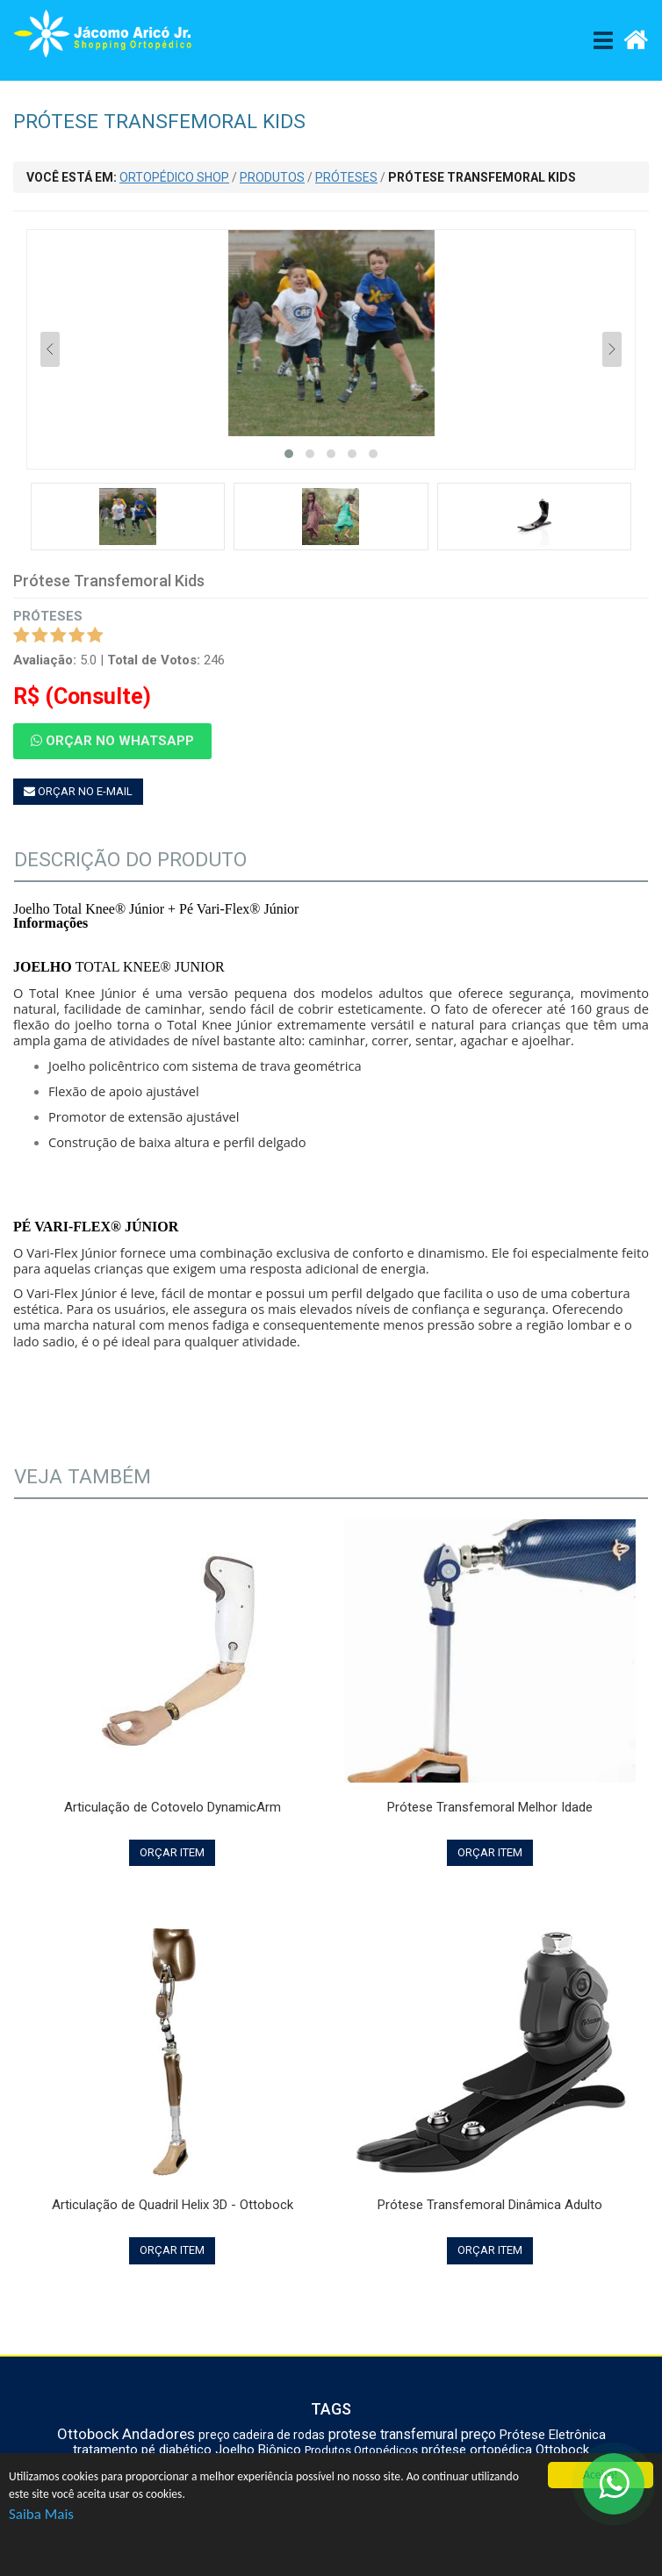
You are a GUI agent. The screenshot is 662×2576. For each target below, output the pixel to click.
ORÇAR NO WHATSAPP (112, 741)
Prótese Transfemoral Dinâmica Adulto (490, 2205)
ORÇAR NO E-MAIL (78, 791)
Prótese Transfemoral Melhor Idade (490, 1807)
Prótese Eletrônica (553, 2435)
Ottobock (88, 2434)
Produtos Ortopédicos (361, 2450)
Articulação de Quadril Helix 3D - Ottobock (172, 2205)
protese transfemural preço (412, 2434)
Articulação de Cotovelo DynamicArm (172, 1807)
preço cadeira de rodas (261, 2435)
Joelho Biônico (258, 2450)
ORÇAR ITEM (172, 1852)
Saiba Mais (41, 2514)
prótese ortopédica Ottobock (505, 2450)
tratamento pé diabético (142, 2450)
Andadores (158, 2434)
